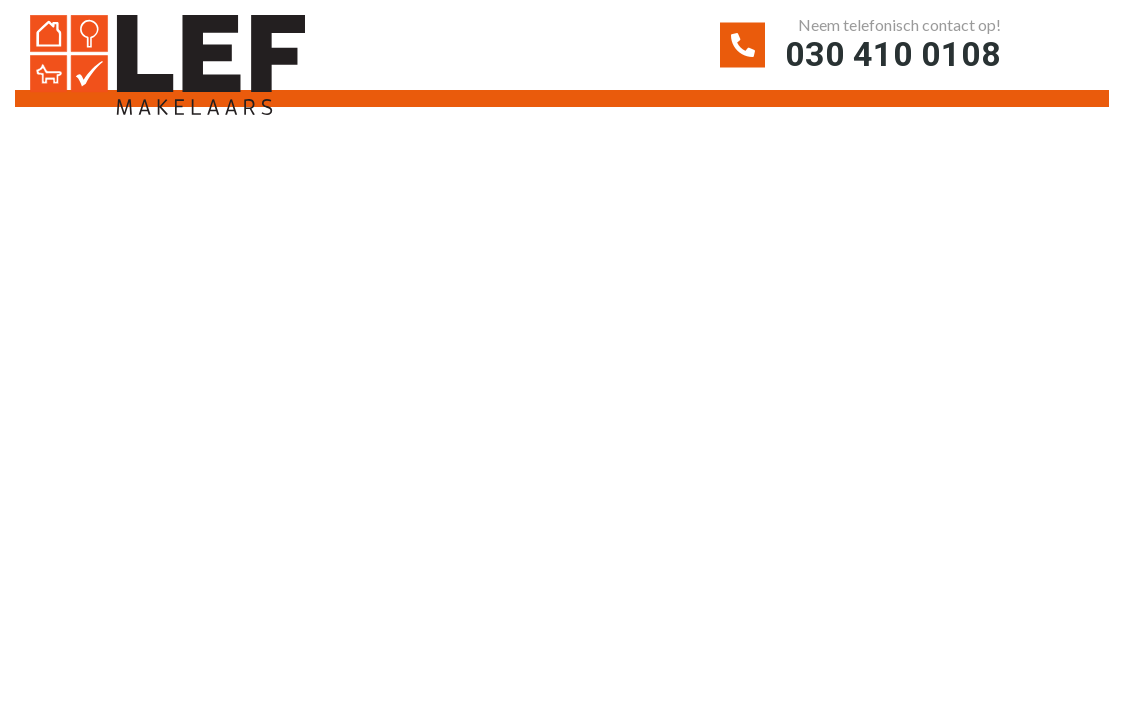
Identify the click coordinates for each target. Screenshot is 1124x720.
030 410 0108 (893, 54)
